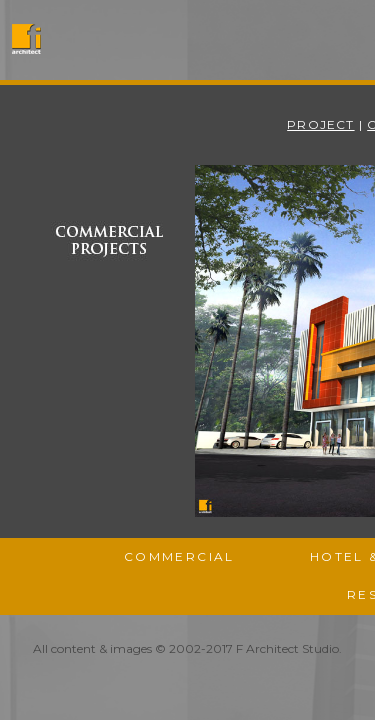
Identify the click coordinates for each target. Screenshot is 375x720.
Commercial (179, 556)
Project (320, 124)
